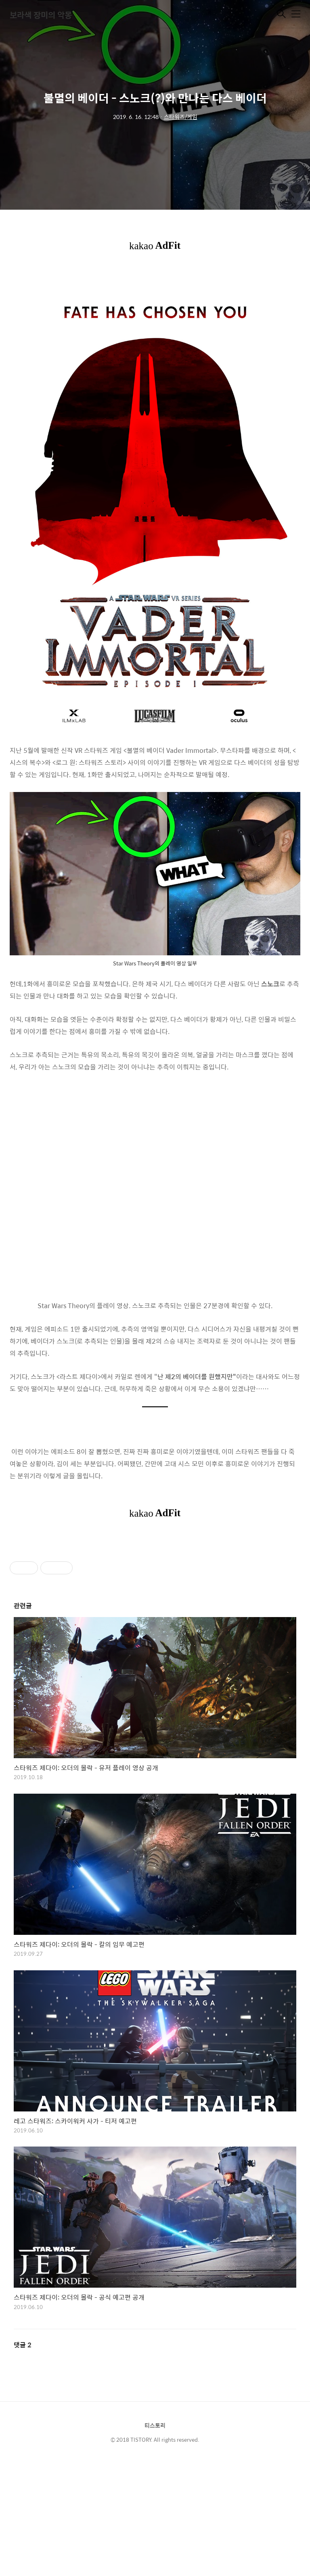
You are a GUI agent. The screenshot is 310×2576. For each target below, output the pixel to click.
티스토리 (155, 2425)
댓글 (22, 2345)
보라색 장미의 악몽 (41, 15)
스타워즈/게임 (180, 116)
